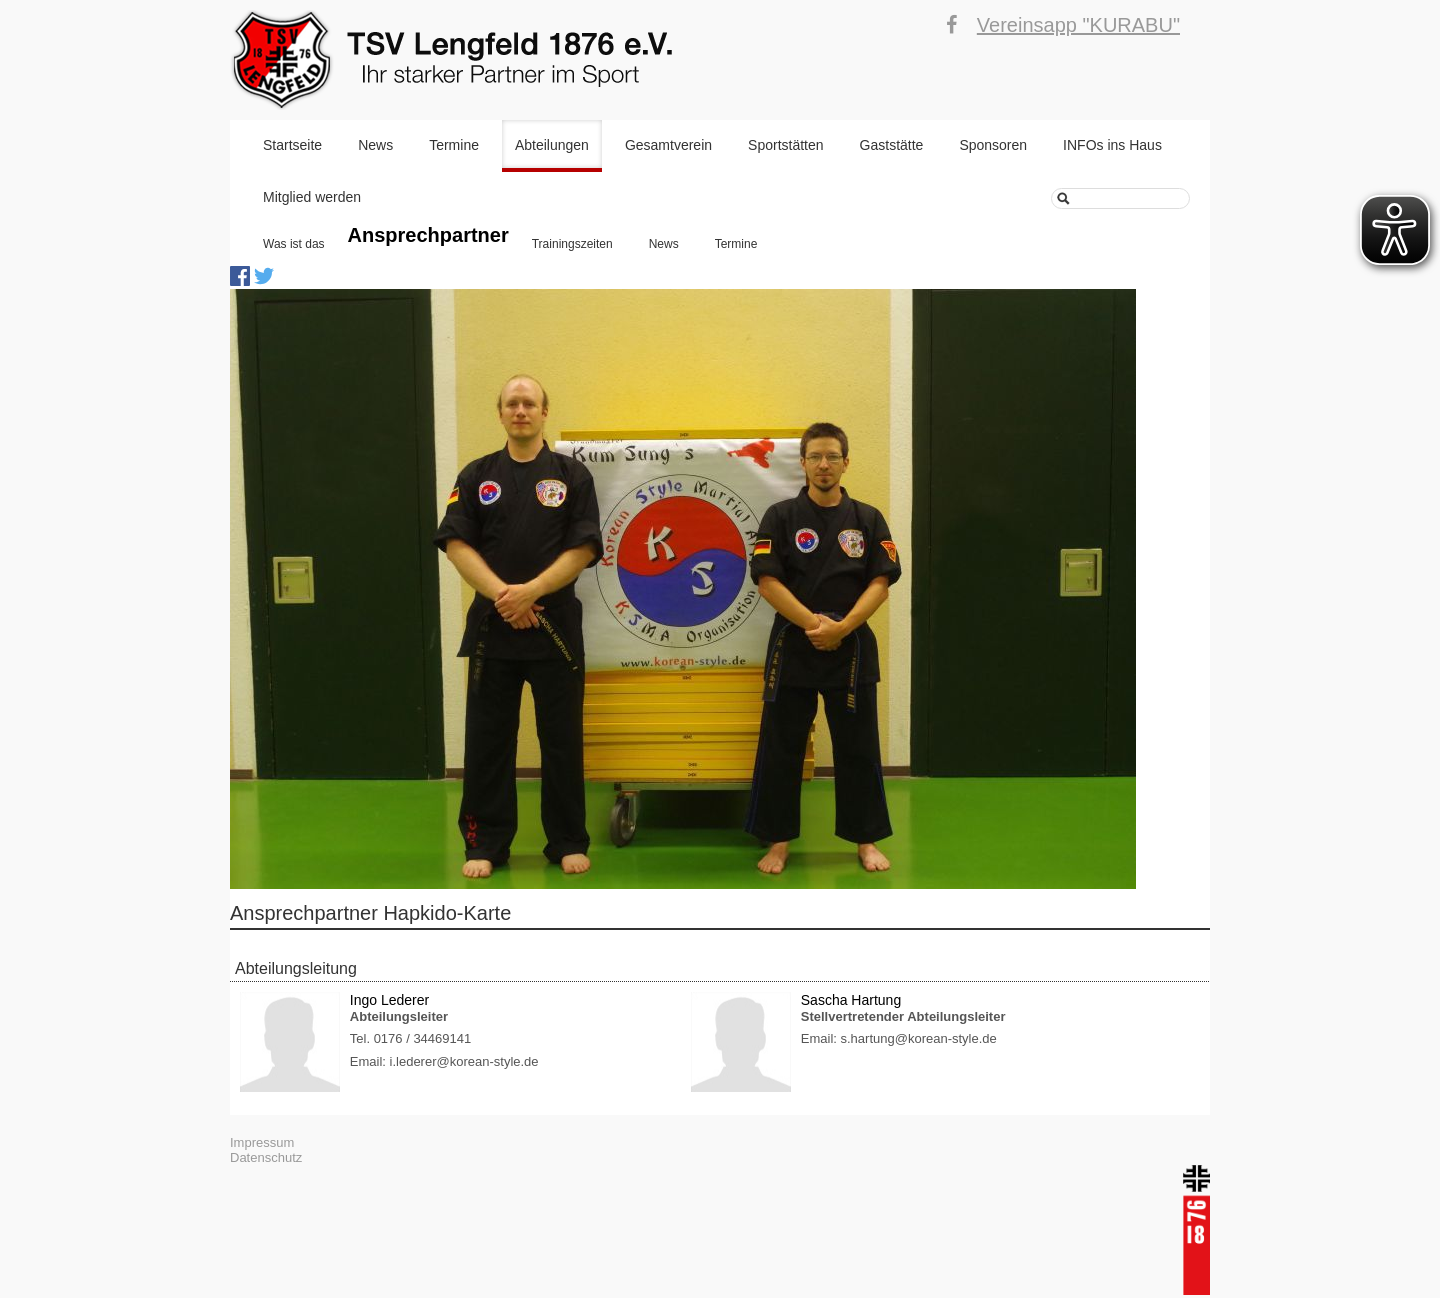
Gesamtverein (668, 145)
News (375, 145)
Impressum (262, 1142)
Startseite (292, 145)
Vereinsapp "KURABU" (1078, 25)
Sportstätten (786, 145)
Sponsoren (993, 145)
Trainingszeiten (572, 244)
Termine (454, 145)
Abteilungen (552, 145)
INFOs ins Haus (1112, 145)
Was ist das (294, 244)
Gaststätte (892, 145)
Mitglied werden (312, 197)
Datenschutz (266, 1157)
